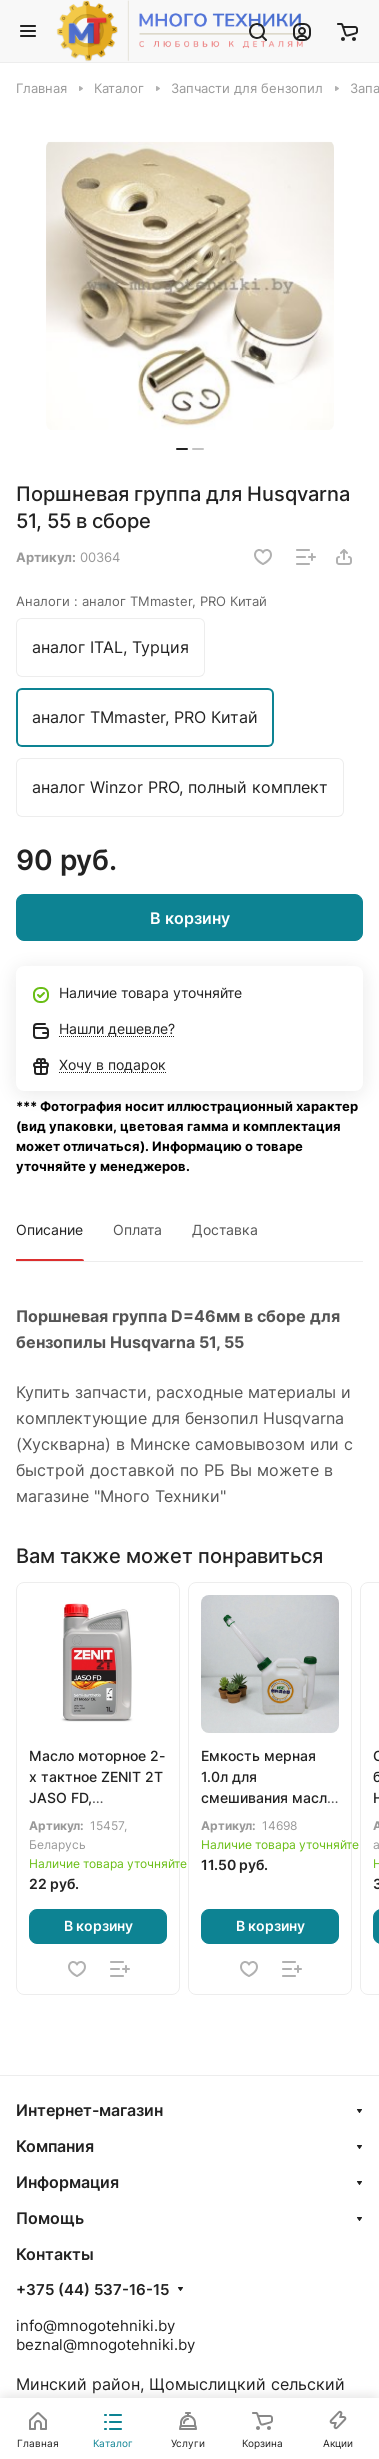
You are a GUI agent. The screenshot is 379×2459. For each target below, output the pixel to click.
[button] (182, 449)
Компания (55, 2146)
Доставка (225, 1229)
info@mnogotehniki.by (95, 2325)
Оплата (137, 1229)
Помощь (50, 2218)
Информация (67, 2182)
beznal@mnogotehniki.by (105, 2344)
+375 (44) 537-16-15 (92, 2290)
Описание (49, 1229)
